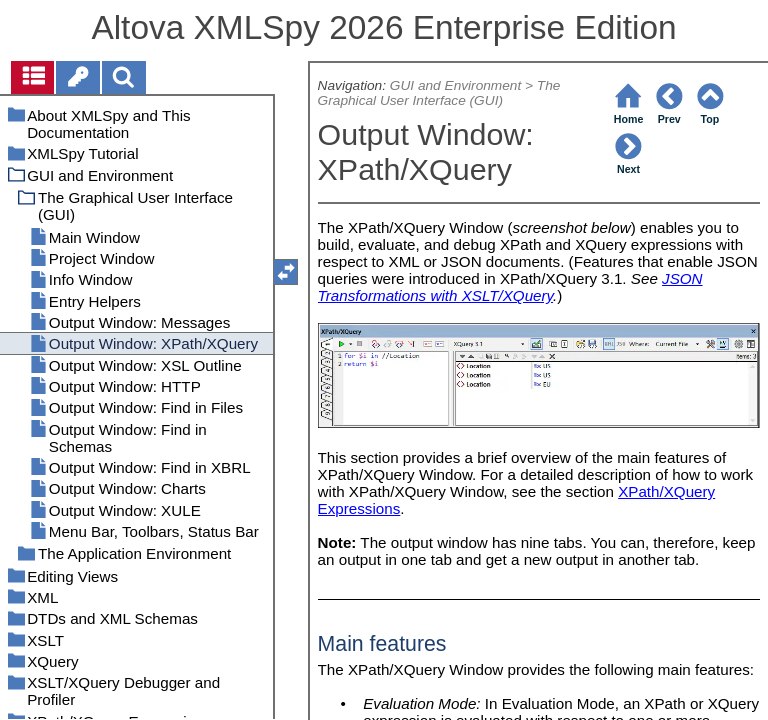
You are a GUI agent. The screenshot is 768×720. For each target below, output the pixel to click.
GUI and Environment (455, 85)
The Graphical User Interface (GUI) (439, 93)
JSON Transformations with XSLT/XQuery (510, 287)
